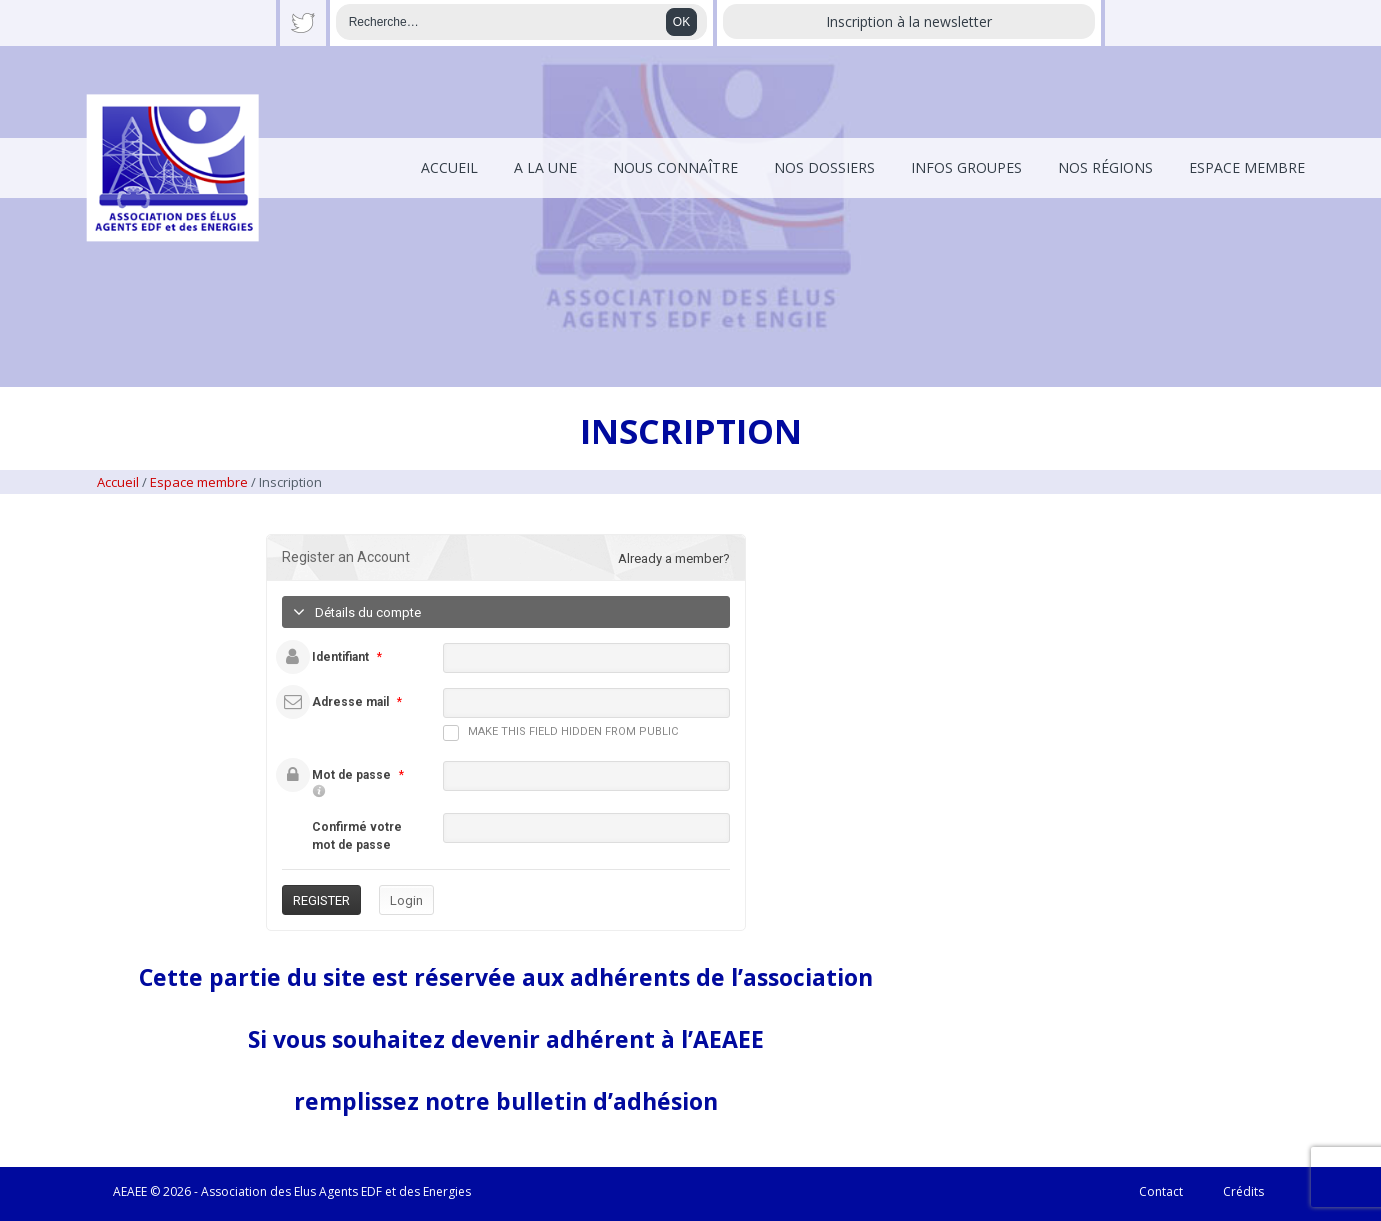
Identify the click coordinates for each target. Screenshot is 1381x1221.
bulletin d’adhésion (607, 1101)
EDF (371, 1191)
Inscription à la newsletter (909, 21)
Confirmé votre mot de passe (357, 836)
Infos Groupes (966, 167)
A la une (545, 167)
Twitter (302, 23)
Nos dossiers (824, 167)
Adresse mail (350, 702)
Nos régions (1105, 167)
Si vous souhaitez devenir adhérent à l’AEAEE (506, 1039)
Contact (1161, 1191)
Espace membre (1247, 167)
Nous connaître (675, 167)
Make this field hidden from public (560, 733)
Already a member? (674, 558)
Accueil (449, 167)
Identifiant (340, 657)
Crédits (1243, 1191)
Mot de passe (351, 775)
